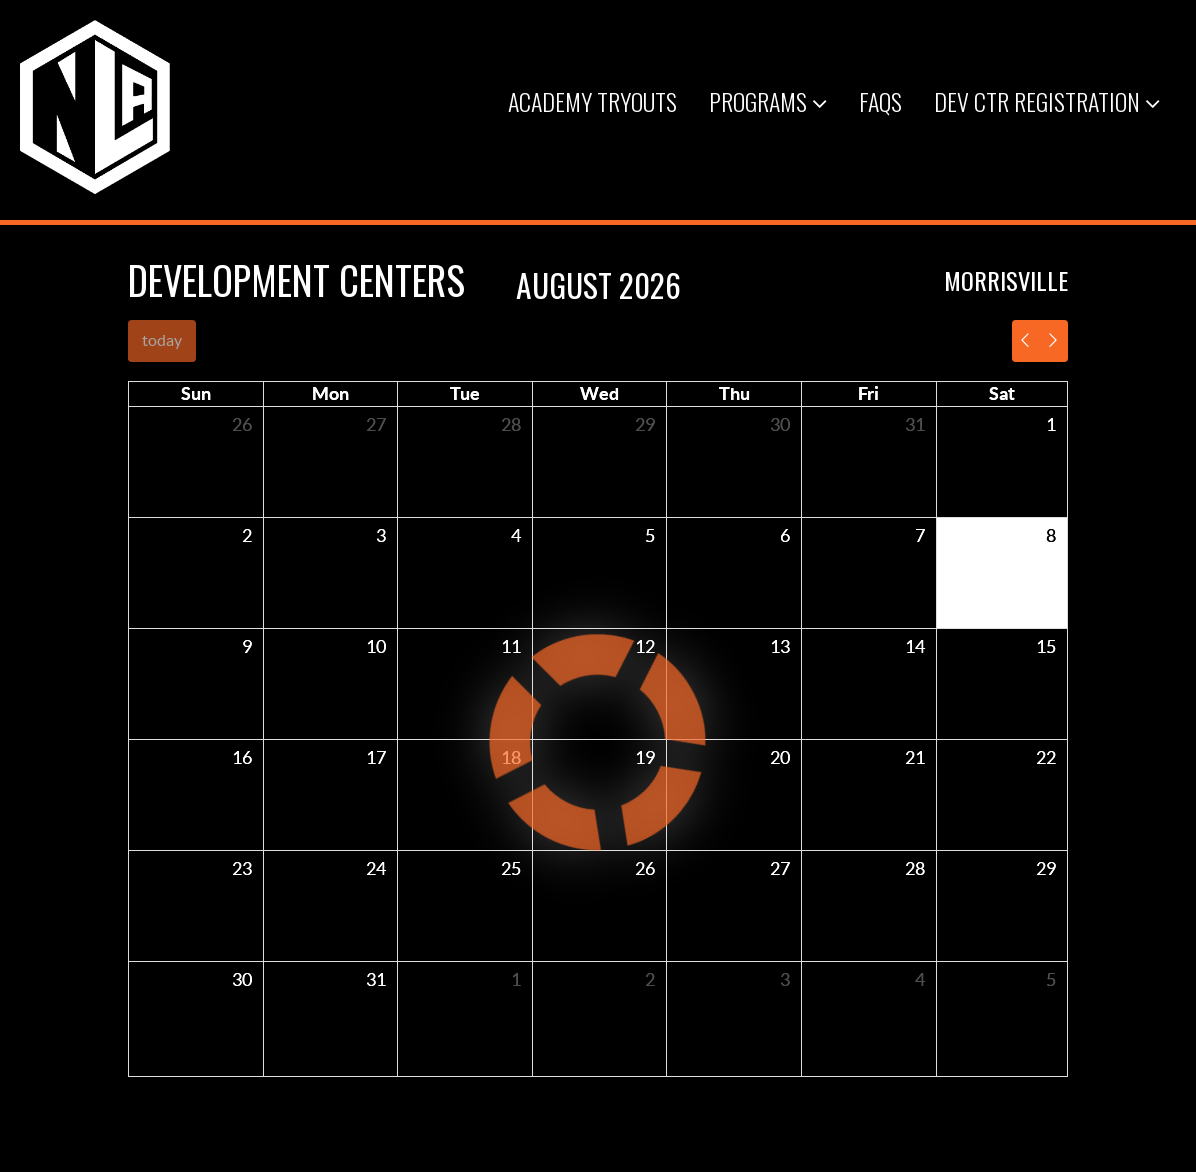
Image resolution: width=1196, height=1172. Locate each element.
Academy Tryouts (592, 101)
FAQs (880, 101)
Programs (768, 101)
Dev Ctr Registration (1047, 101)
